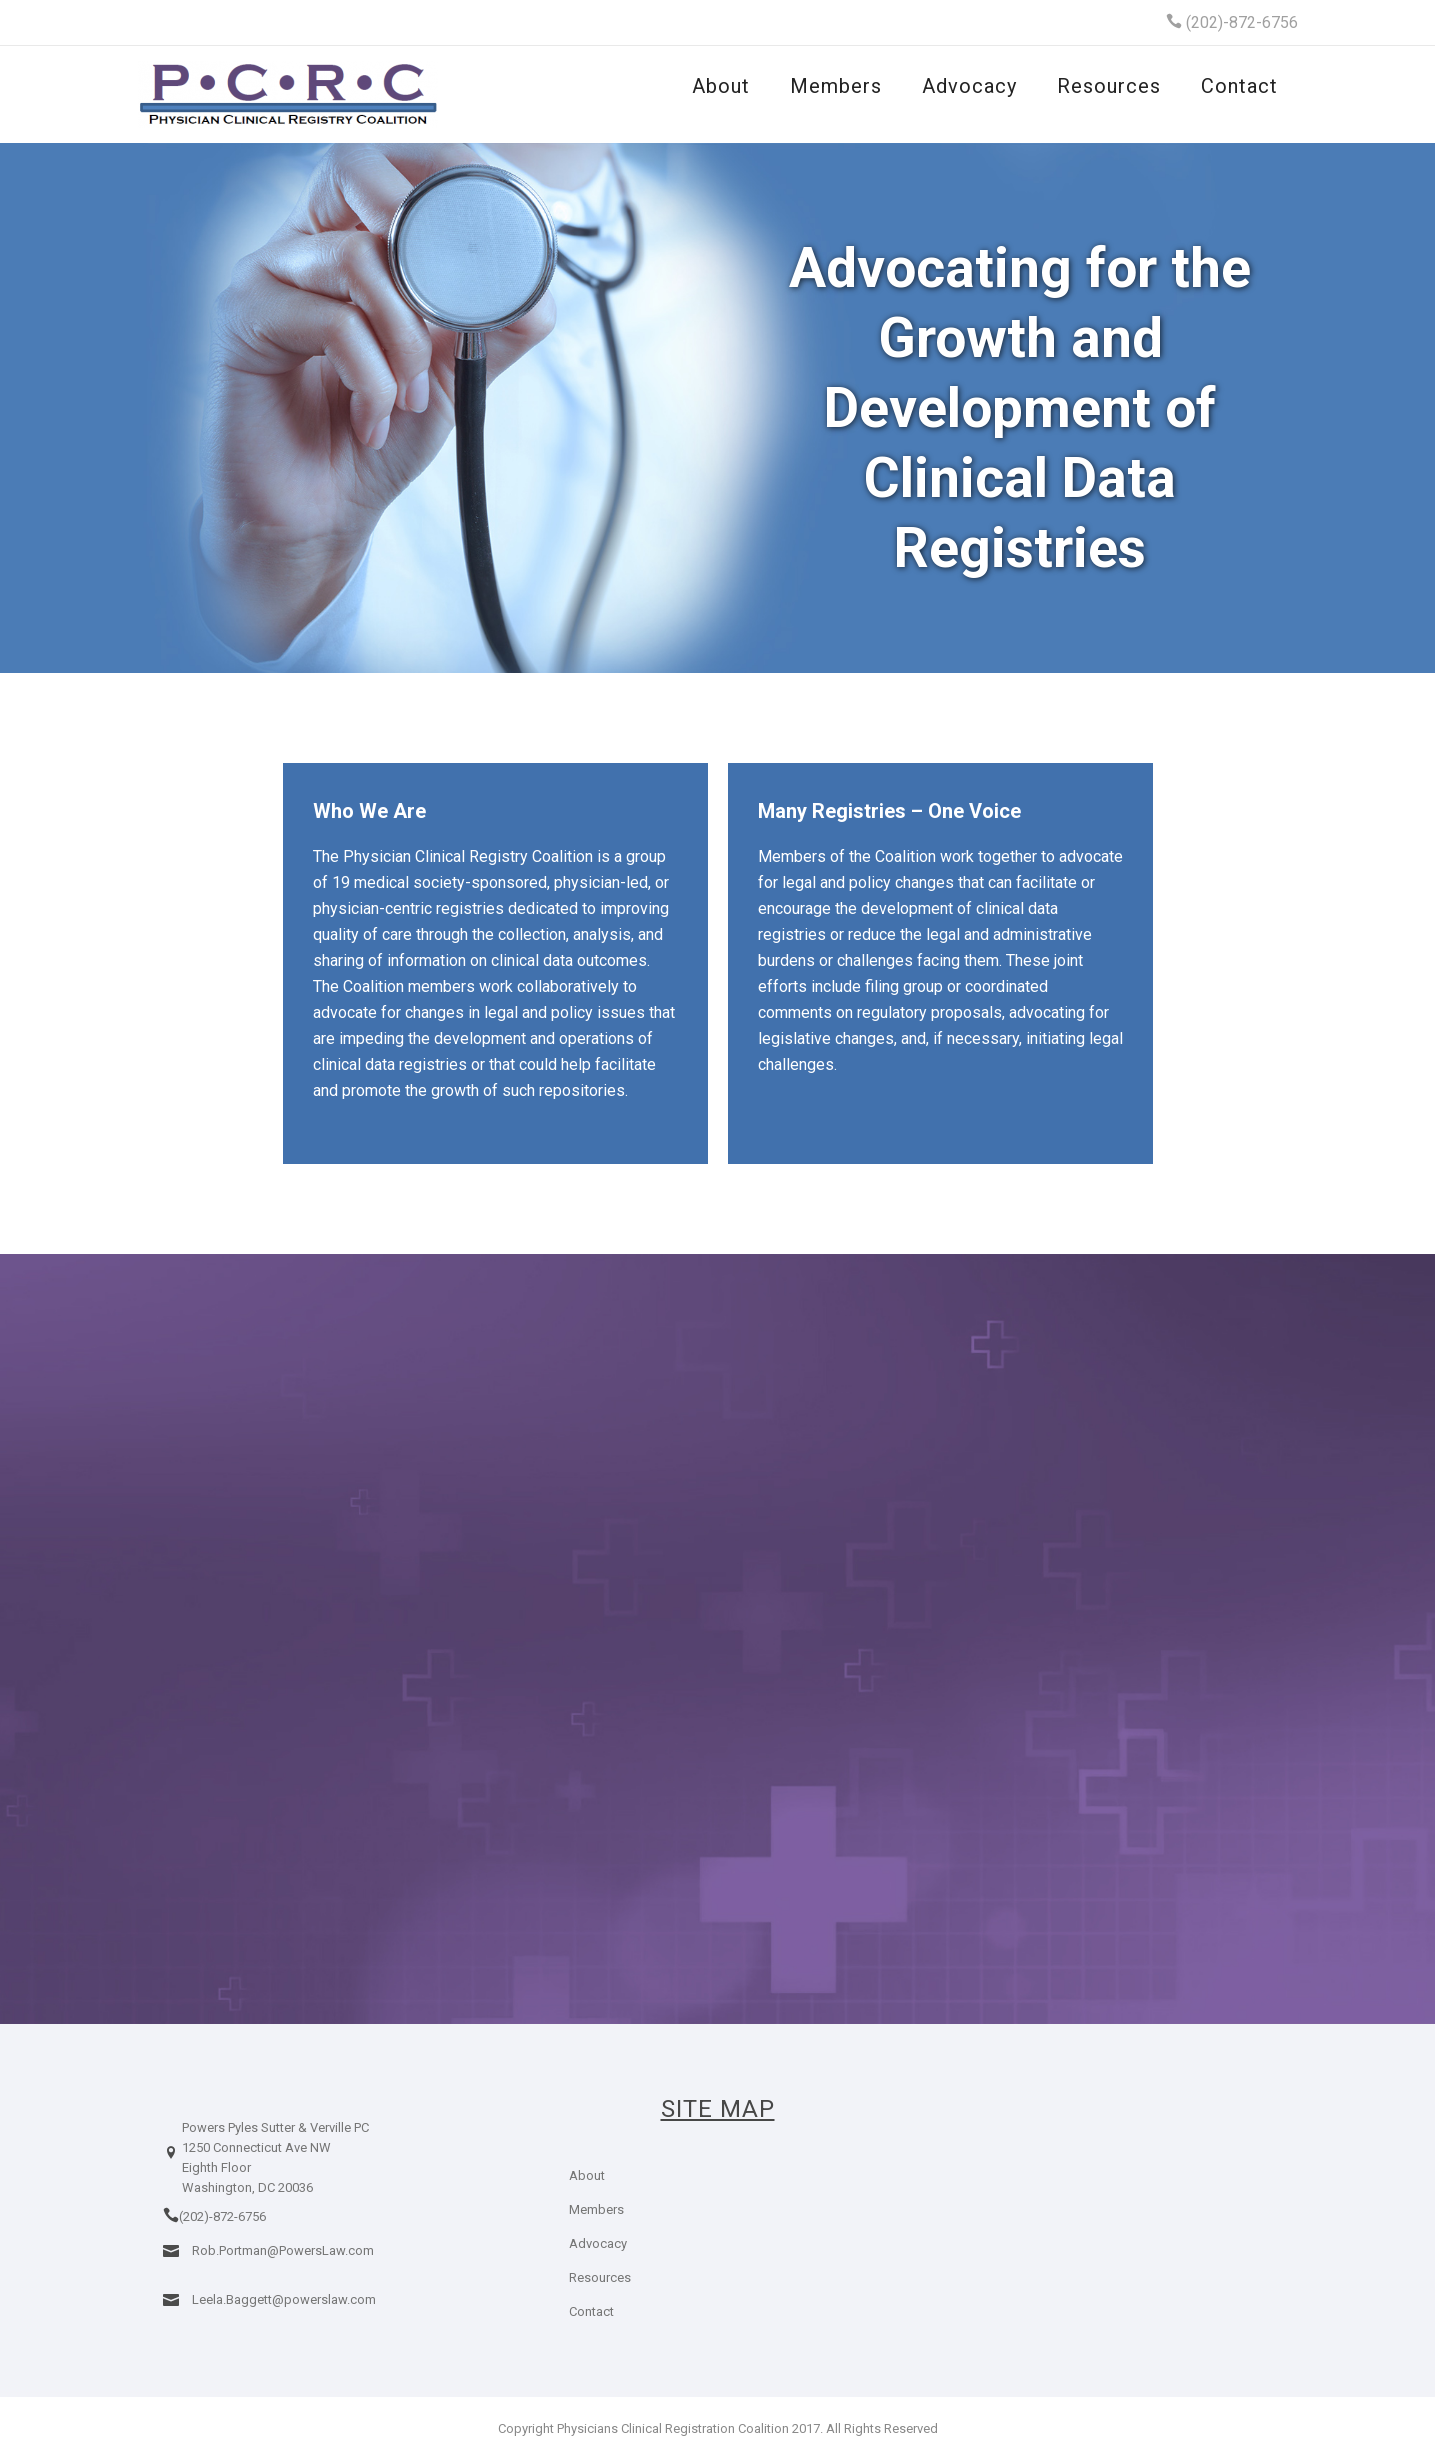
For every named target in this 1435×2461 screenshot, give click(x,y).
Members (836, 86)
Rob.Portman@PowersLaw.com (283, 2250)
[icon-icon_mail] (176, 2249)
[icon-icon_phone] (171, 2215)
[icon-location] (171, 2168)
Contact (1239, 86)
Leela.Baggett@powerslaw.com (284, 2299)
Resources (1109, 86)
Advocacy (969, 86)
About (721, 86)
